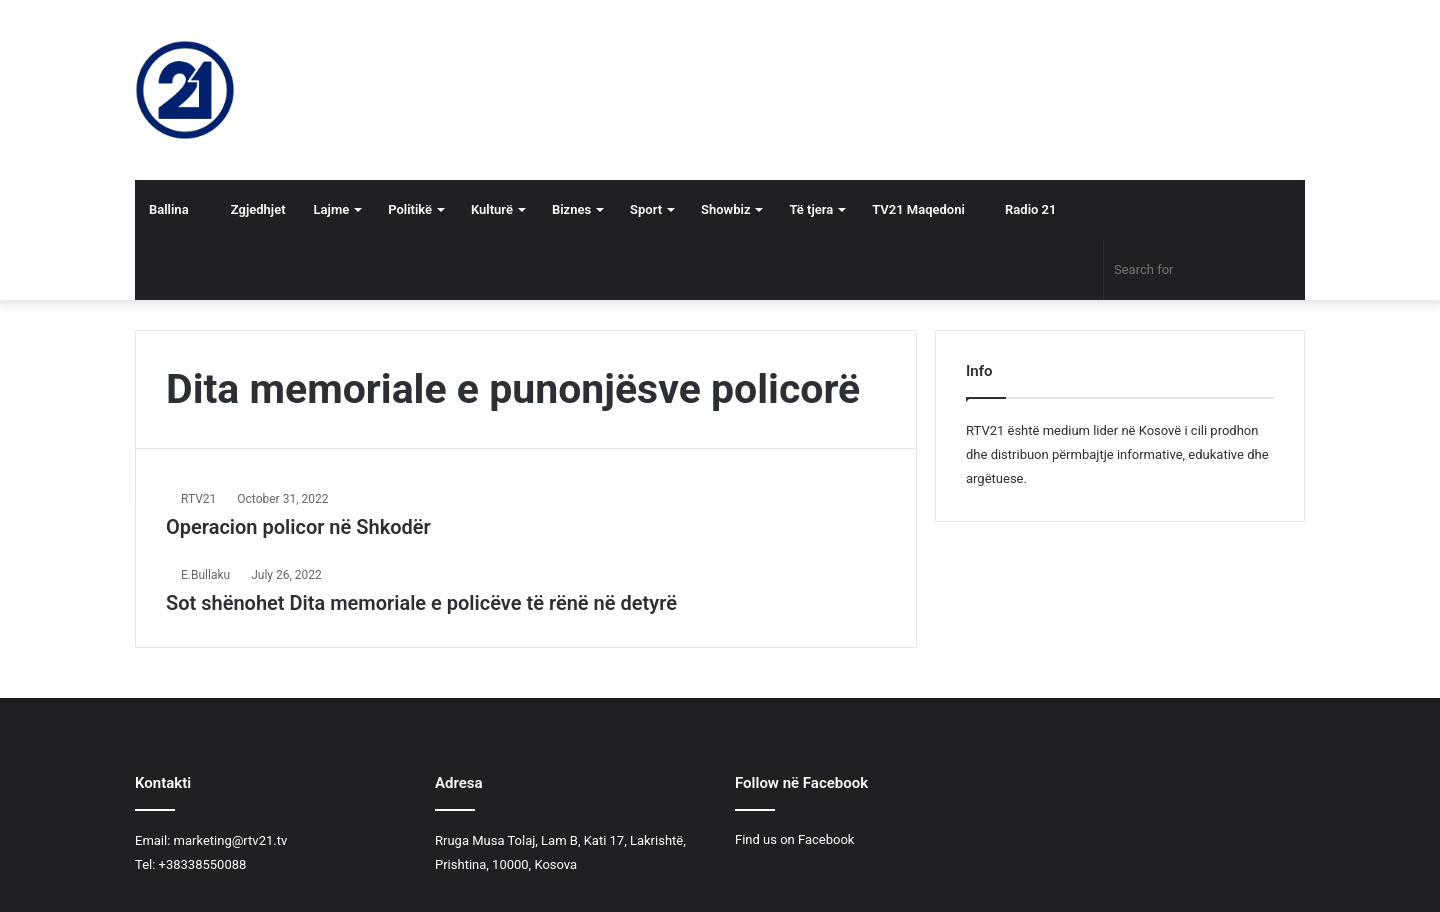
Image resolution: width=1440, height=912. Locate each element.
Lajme (332, 209)
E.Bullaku (205, 575)
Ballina (169, 209)
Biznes (571, 209)
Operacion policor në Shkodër (298, 527)
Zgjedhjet (251, 209)
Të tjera (811, 209)
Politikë (410, 209)
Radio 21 (1025, 209)
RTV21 (198, 499)
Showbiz (725, 209)
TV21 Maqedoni (918, 209)
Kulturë (492, 209)
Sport (646, 209)
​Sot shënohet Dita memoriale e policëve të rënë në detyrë (421, 603)
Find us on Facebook (794, 839)
